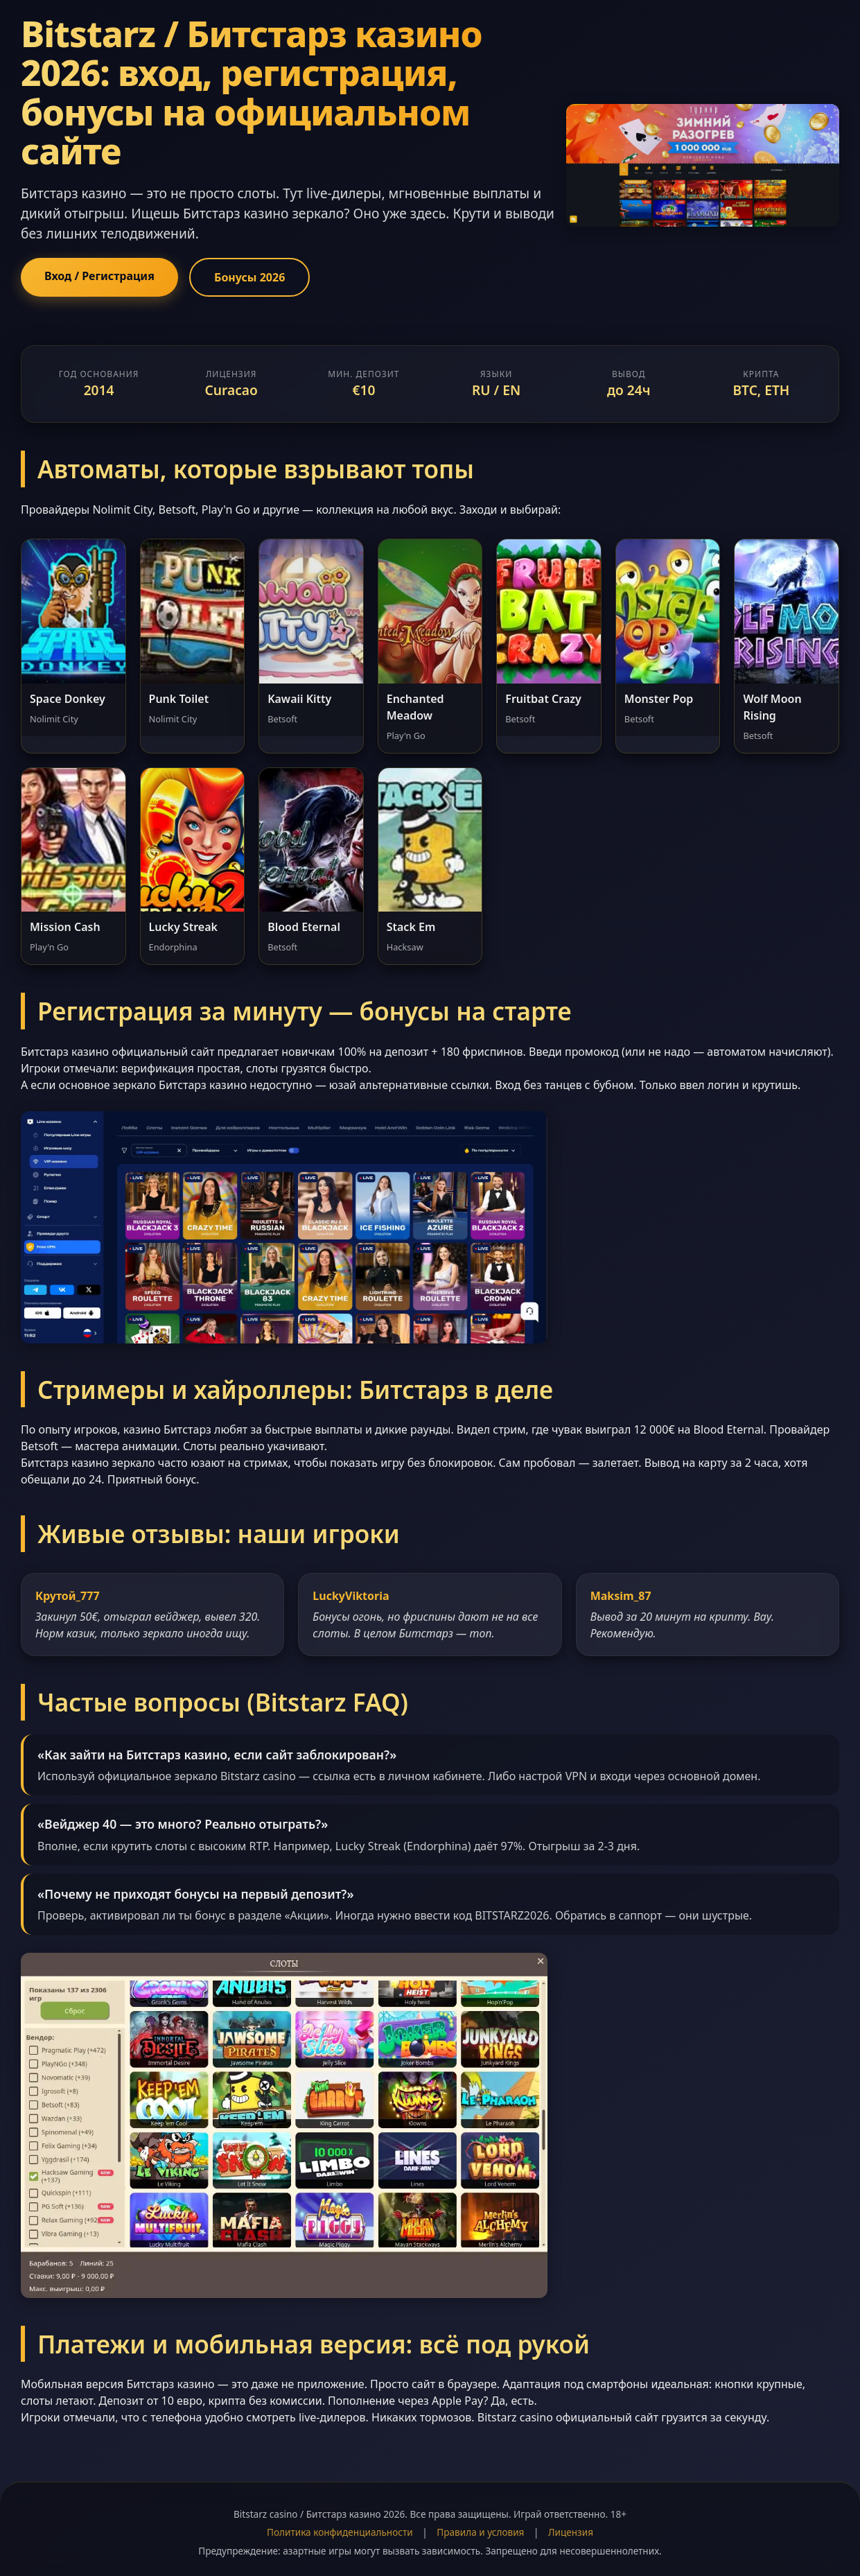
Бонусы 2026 (249, 277)
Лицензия (570, 2532)
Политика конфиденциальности (340, 2532)
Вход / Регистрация (99, 276)
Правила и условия (480, 2532)
